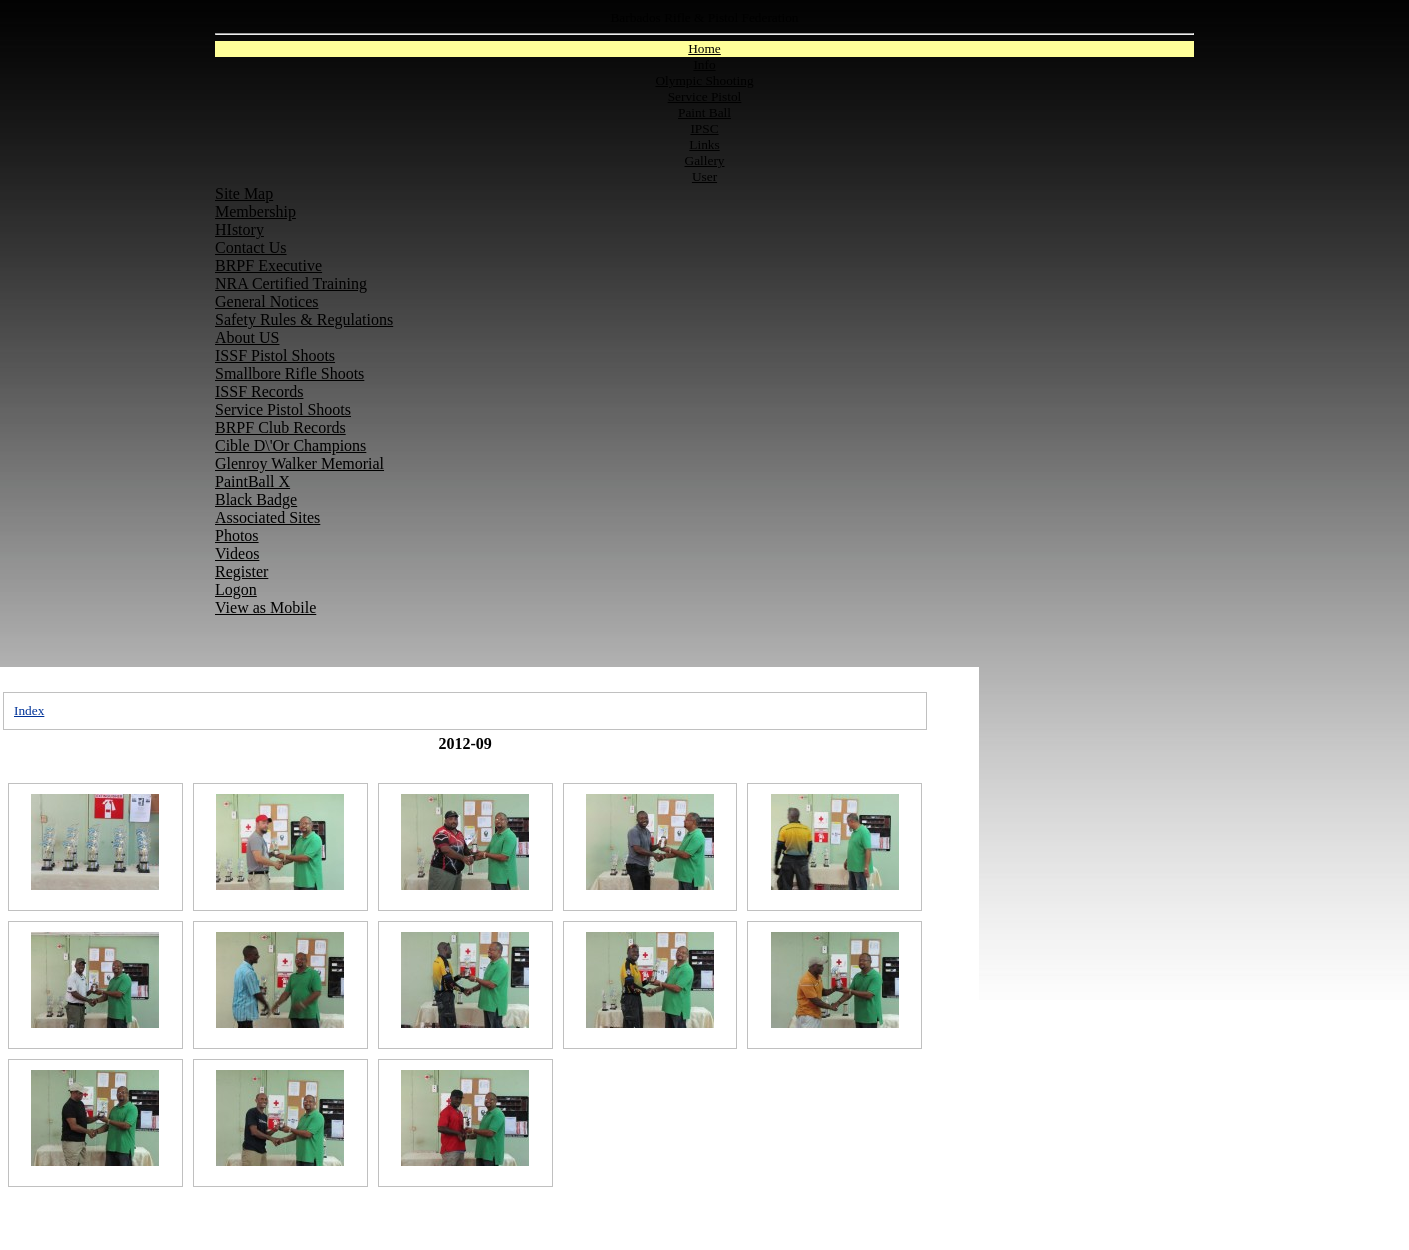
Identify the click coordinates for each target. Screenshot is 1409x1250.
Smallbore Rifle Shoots (289, 373)
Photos (237, 535)
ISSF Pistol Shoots (275, 355)
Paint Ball (704, 112)
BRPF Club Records (280, 427)
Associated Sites (267, 517)
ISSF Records (259, 391)
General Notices (267, 301)
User (704, 176)
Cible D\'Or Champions (290, 445)
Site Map (244, 193)
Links (704, 144)
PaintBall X (252, 481)
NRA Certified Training (291, 283)
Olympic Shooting (704, 80)
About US (247, 337)
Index (29, 710)
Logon (236, 589)
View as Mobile (265, 607)
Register (241, 571)
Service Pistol (705, 96)
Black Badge (256, 499)
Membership (255, 211)
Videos (237, 553)
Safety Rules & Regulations (304, 319)
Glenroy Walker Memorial (299, 463)
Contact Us (251, 247)
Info (704, 64)
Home (704, 48)
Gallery (705, 160)
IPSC (704, 128)
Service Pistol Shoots (283, 409)
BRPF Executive (268, 265)
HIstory (239, 229)
